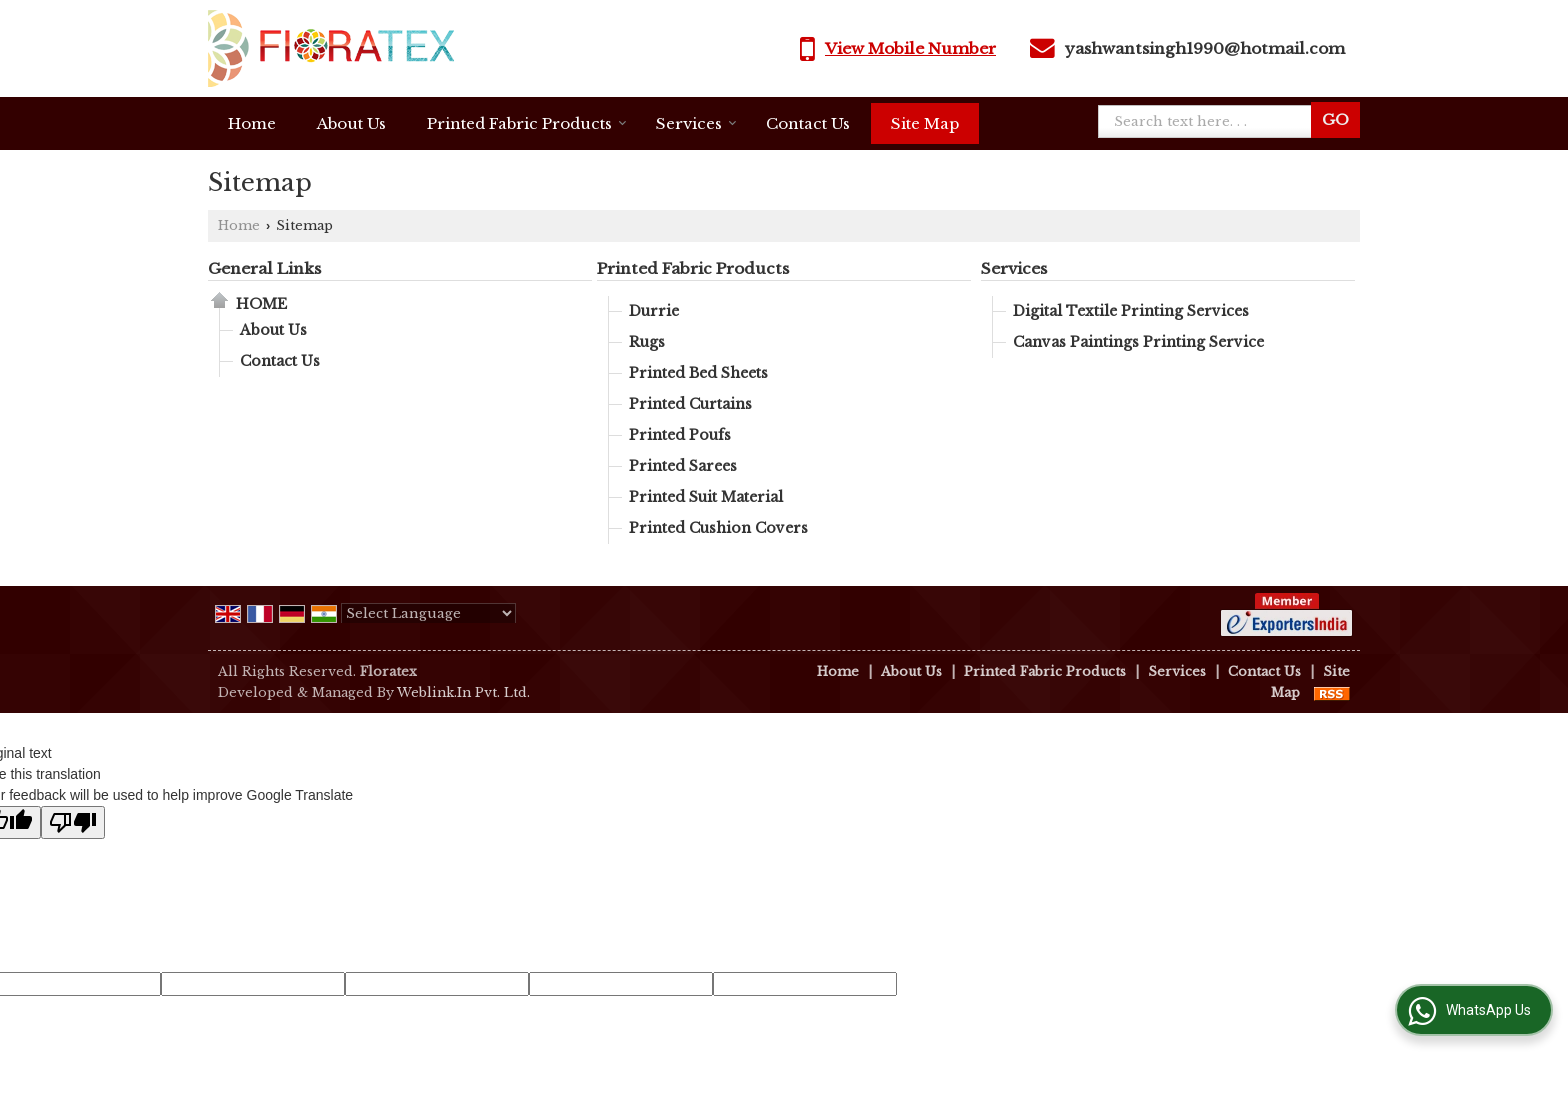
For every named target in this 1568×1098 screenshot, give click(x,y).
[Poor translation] (73, 822)
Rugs (647, 342)
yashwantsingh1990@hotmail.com (1205, 48)
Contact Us (808, 123)
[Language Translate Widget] (428, 613)
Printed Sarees (683, 466)
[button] (910, 48)
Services (696, 123)
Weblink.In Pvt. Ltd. (463, 692)
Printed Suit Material (706, 497)
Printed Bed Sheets (698, 373)
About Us (351, 123)
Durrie (654, 311)
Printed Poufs (680, 435)
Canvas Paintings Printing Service (1138, 342)
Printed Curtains (690, 404)
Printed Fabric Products (527, 123)
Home (252, 123)
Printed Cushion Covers (718, 528)
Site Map (925, 123)
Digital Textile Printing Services (1131, 311)
